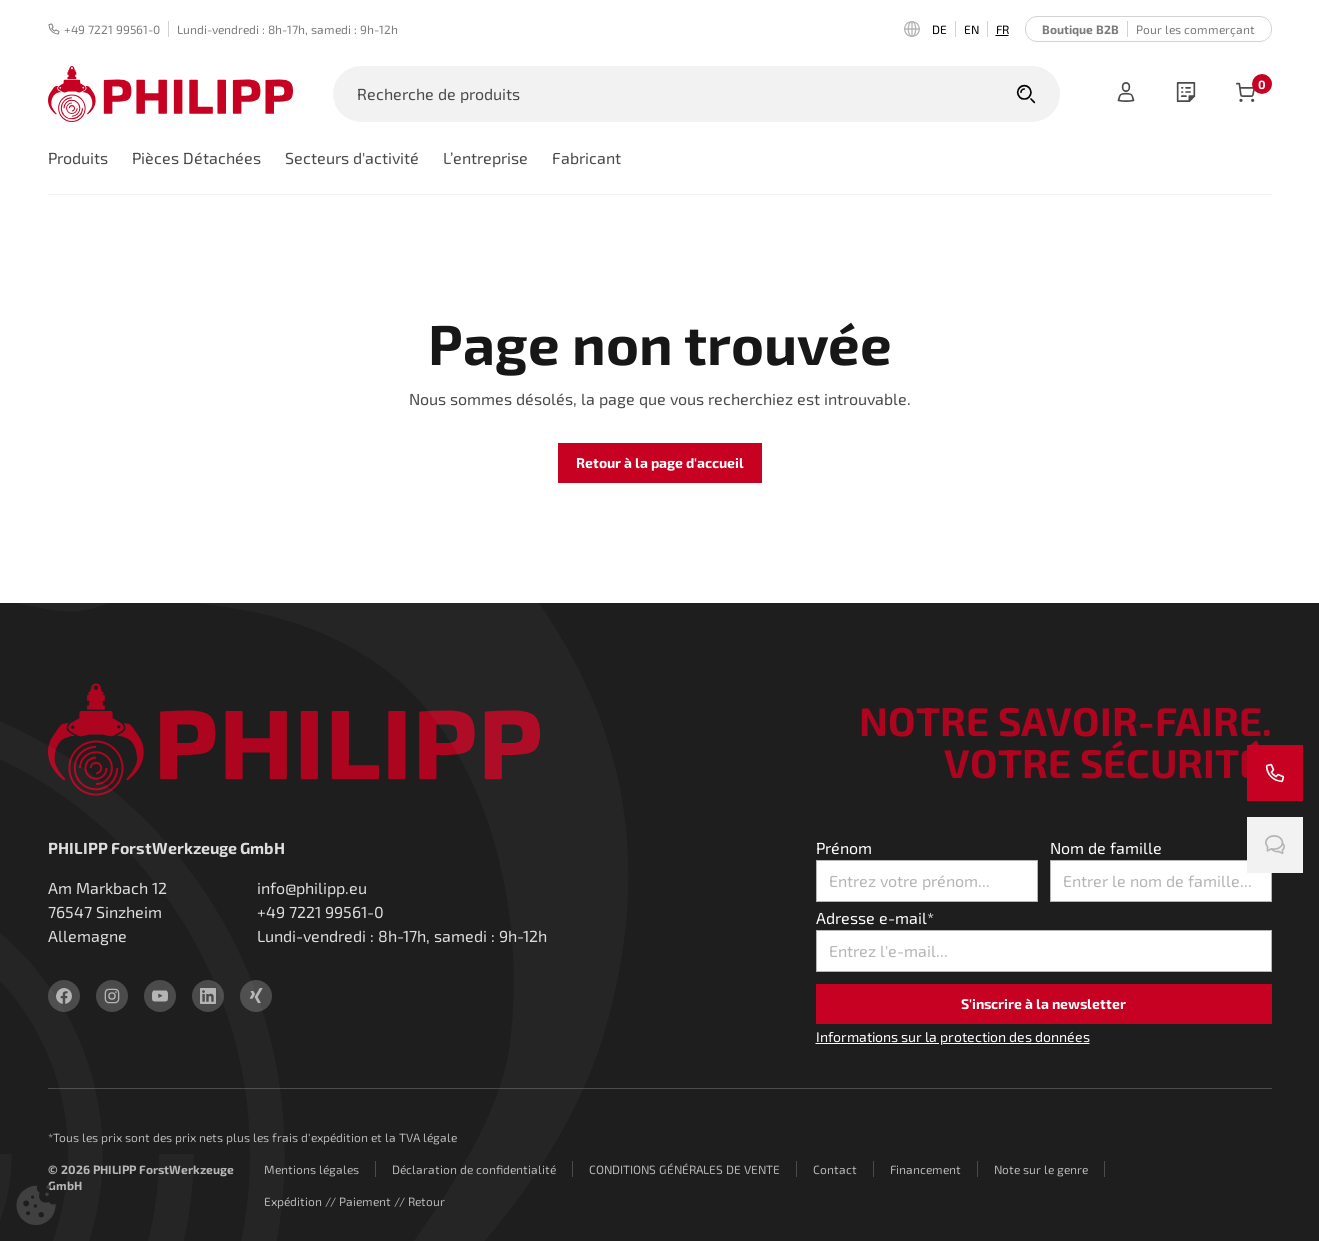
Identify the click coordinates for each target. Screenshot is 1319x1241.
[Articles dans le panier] (1246, 94)
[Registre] (1126, 94)
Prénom (844, 847)
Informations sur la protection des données (953, 1036)
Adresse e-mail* (875, 917)
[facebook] (64, 996)
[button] (36, 1205)
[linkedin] (208, 996)
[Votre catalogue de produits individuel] (1186, 94)
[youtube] (160, 996)
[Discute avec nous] (1275, 845)
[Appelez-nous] (1275, 773)
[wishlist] (1186, 94)
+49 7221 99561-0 (104, 29)
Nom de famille (1106, 847)
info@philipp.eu (312, 887)
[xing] (256, 996)
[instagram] (112, 996)
